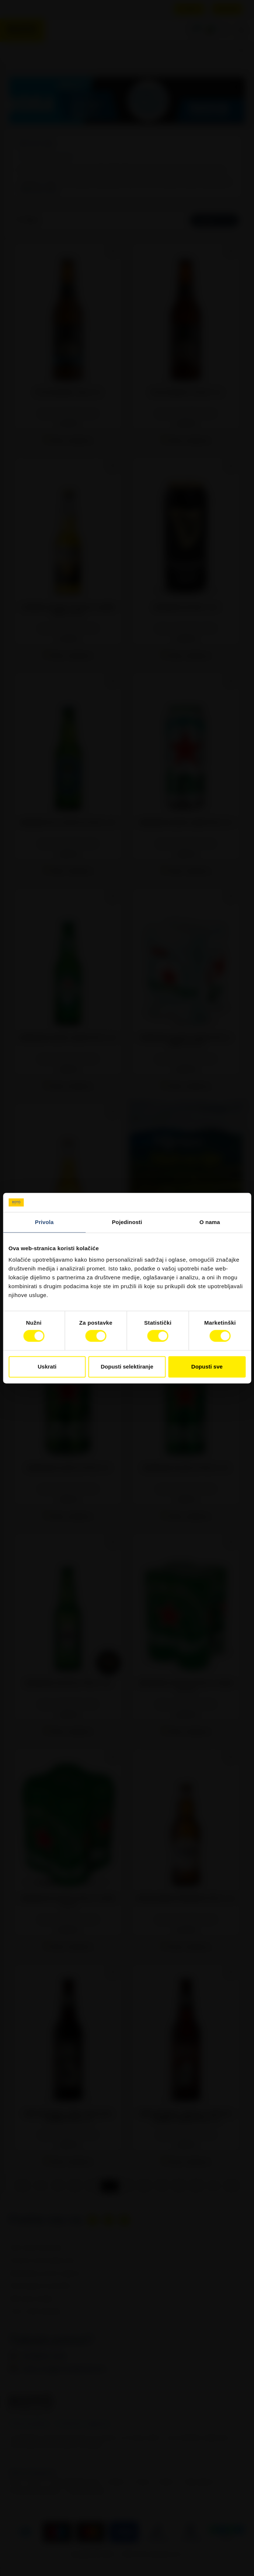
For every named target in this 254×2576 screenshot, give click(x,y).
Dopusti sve (207, 1366)
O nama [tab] (209, 1222)
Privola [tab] (44, 1222)
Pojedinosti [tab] (127, 1222)
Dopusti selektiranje (127, 1366)
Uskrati (47, 1366)
